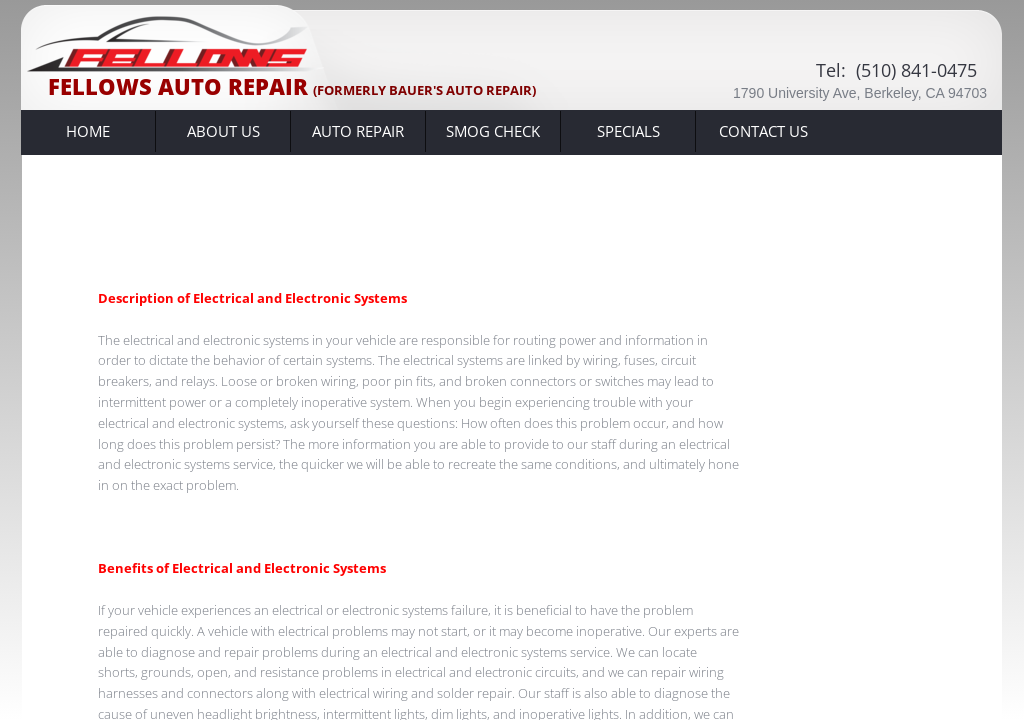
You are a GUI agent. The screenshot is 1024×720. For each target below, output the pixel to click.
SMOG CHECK (493, 131)
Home (88, 131)
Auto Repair (358, 131)
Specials (628, 131)
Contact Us (763, 131)
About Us (223, 131)
